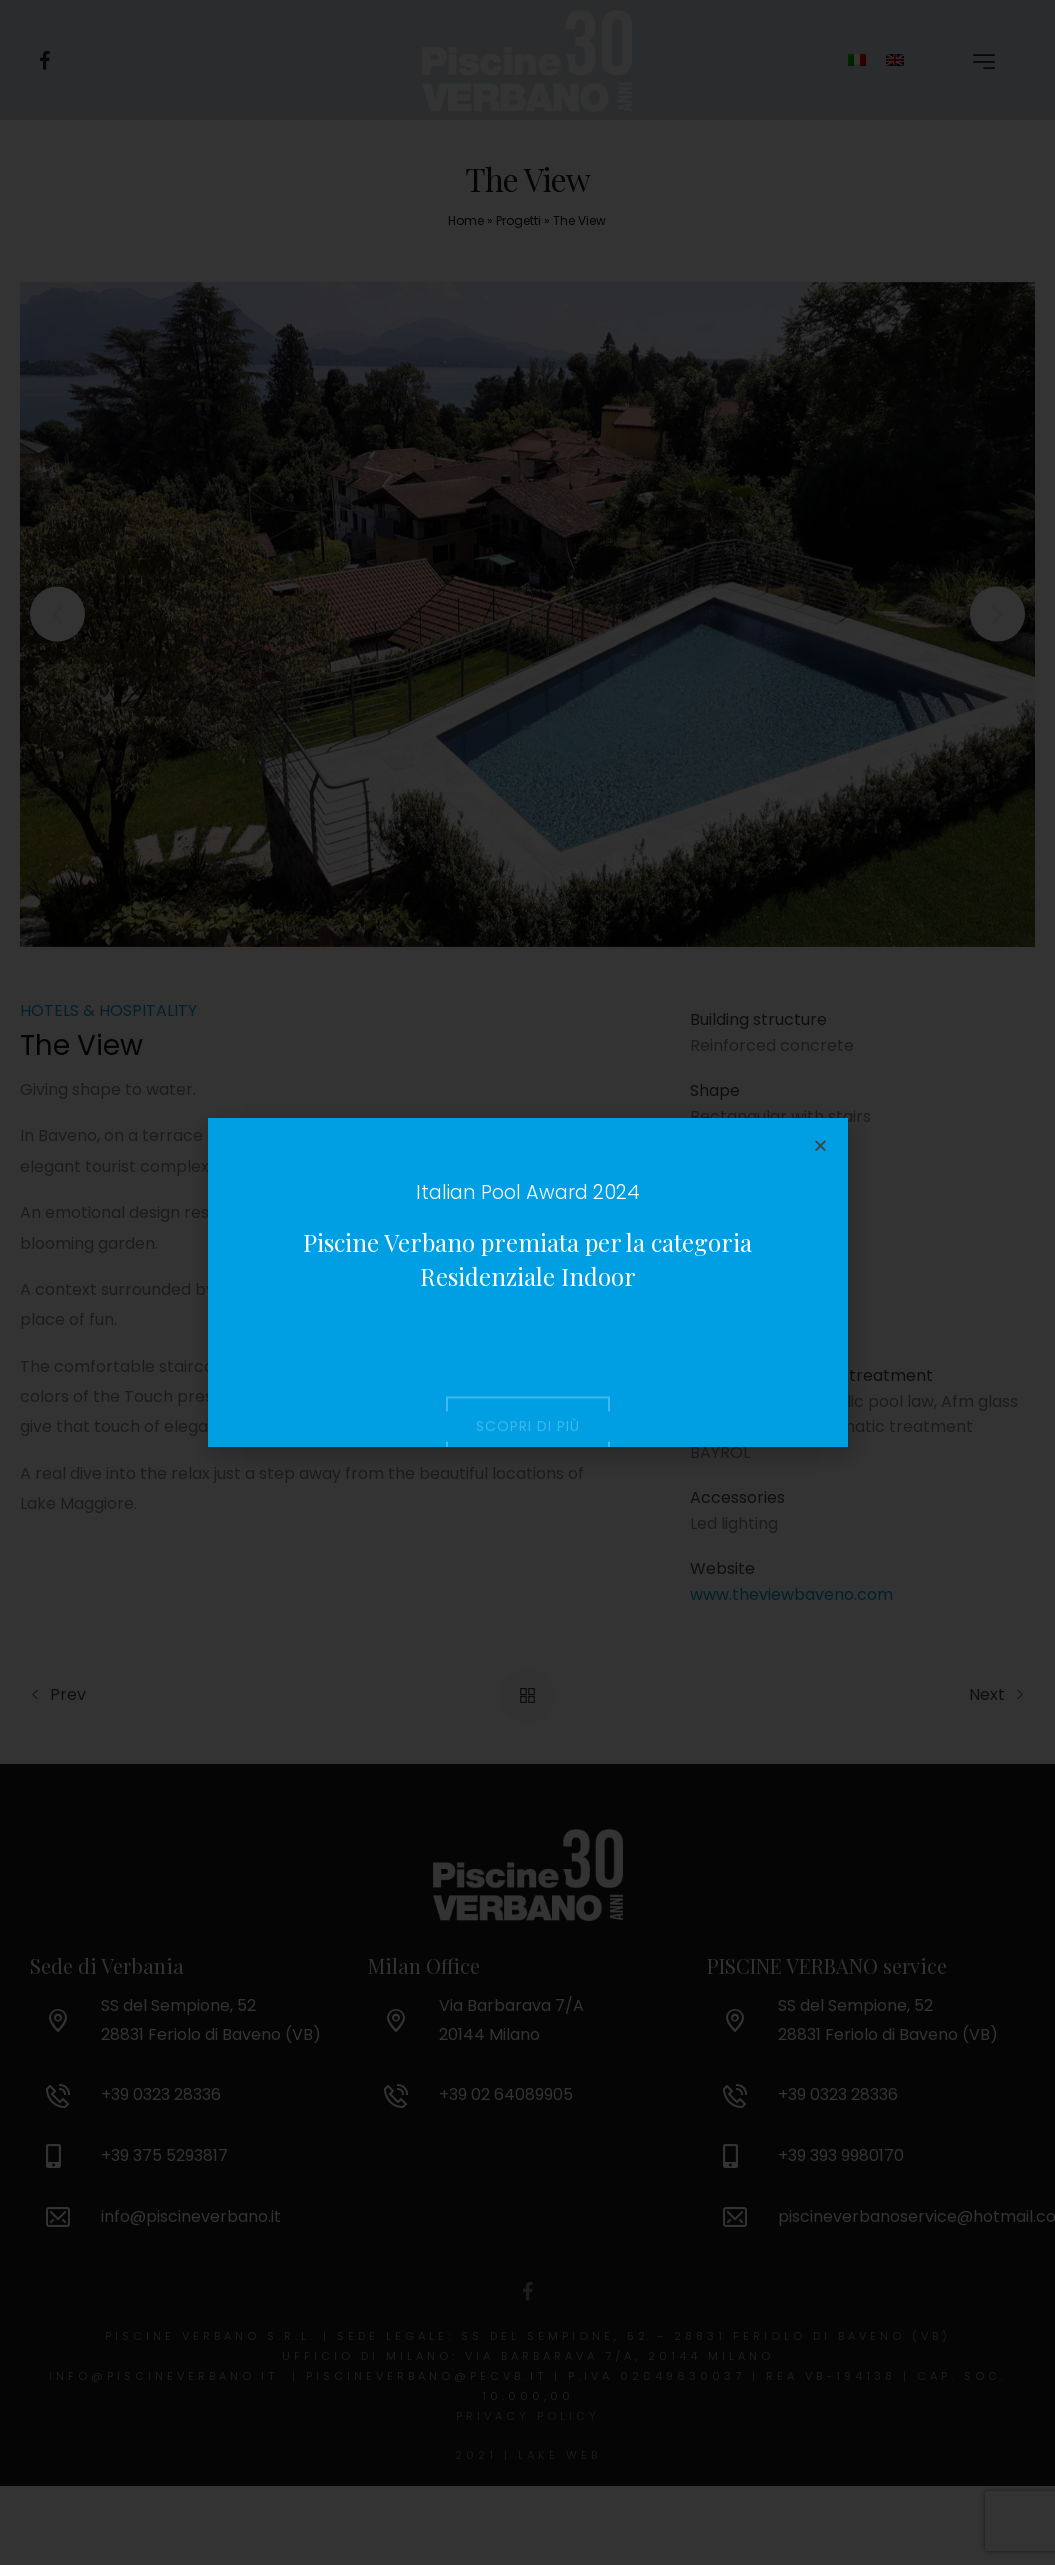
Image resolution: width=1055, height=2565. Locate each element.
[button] (820, 1145)
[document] (527, 1282)
